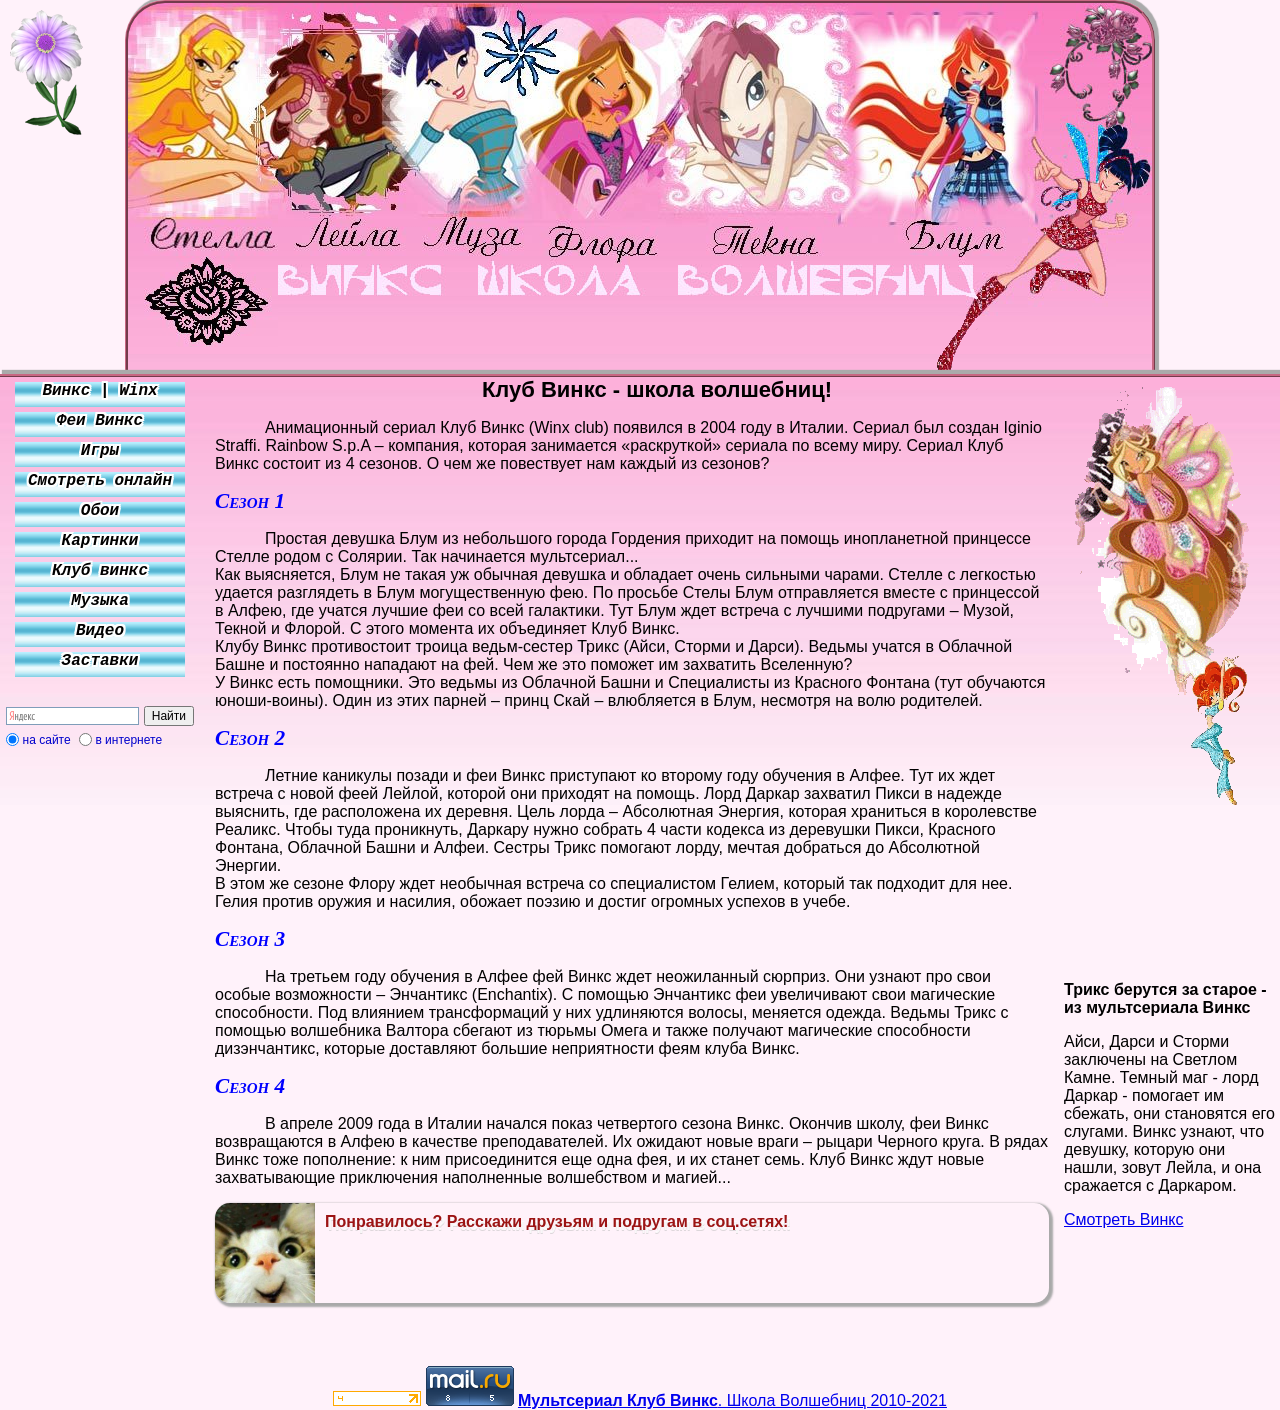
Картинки (100, 541)
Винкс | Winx (99, 391)
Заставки (100, 661)
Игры (100, 451)
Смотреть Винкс (1123, 1219)
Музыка (100, 601)
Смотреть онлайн (100, 481)
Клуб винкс (100, 571)
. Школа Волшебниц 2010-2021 (732, 1400)
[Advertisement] (100, 1052)
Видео (100, 631)
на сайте (47, 740)
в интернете (128, 740)
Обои (100, 511)
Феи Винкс (100, 421)
